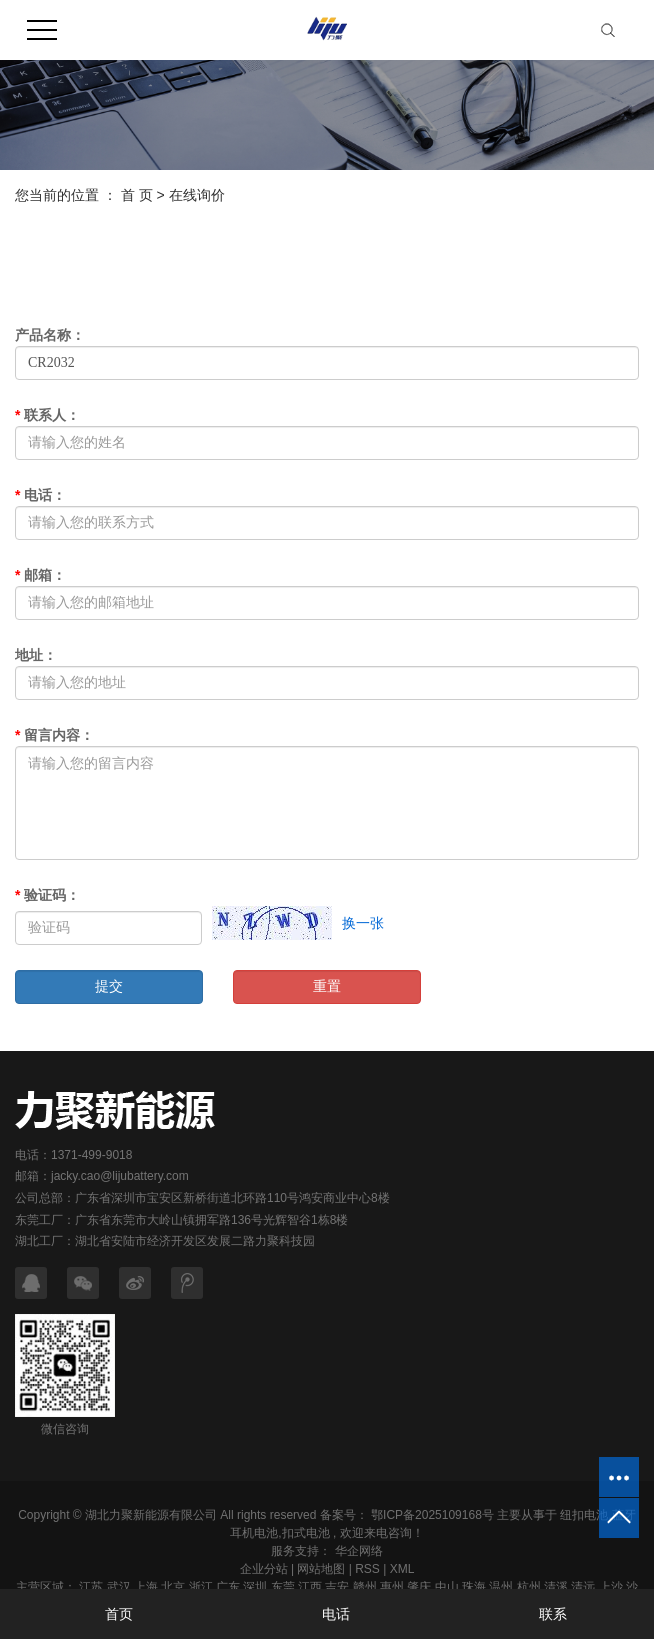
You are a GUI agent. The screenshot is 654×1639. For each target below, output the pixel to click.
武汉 (119, 1587)
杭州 (529, 1587)
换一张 (363, 923)
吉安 (337, 1587)
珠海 (474, 1587)
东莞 (283, 1587)
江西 (310, 1587)
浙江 (201, 1587)
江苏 (91, 1587)
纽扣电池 (584, 1515)
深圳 (255, 1587)
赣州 (365, 1587)
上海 (146, 1587)
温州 (501, 1587)
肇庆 (419, 1587)
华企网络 (356, 1551)
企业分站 (264, 1569)
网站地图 (321, 1569)
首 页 (137, 195)
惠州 (392, 1587)
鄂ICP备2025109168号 (432, 1515)
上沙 (611, 1587)
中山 (447, 1587)
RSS (367, 1569)
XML (402, 1569)
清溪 (556, 1587)
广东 (228, 1587)
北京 (173, 1587)
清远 (583, 1587)
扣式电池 (306, 1533)
